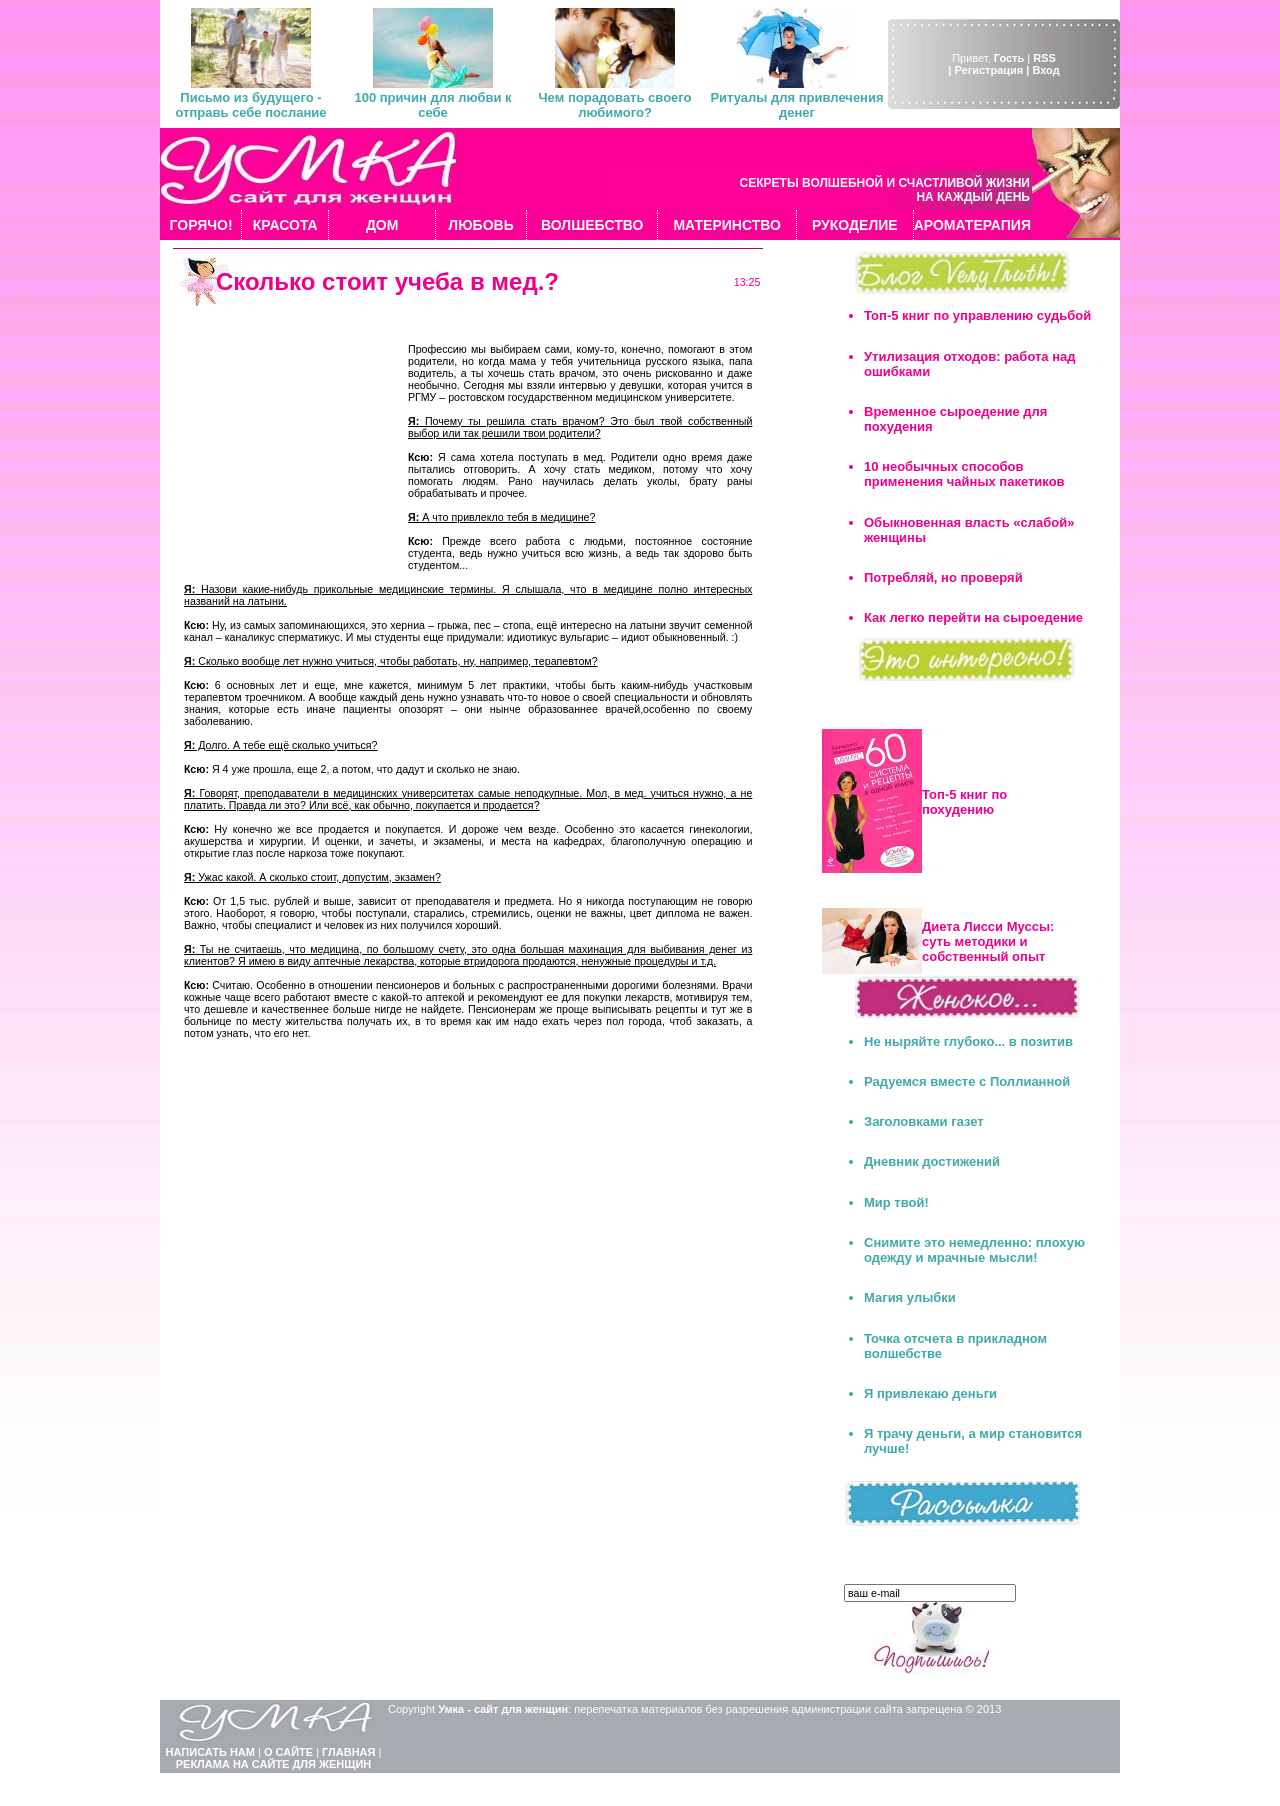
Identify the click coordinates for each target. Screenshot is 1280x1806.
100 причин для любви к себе (432, 105)
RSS (1044, 58)
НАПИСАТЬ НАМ (210, 1752)
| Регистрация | (988, 70)
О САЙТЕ (288, 1752)
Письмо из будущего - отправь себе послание (250, 105)
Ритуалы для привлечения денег (796, 105)
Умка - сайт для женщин (503, 1709)
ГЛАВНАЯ (348, 1752)
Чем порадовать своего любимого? (614, 105)
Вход (1045, 70)
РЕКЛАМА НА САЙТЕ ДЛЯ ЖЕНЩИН (274, 1764)
